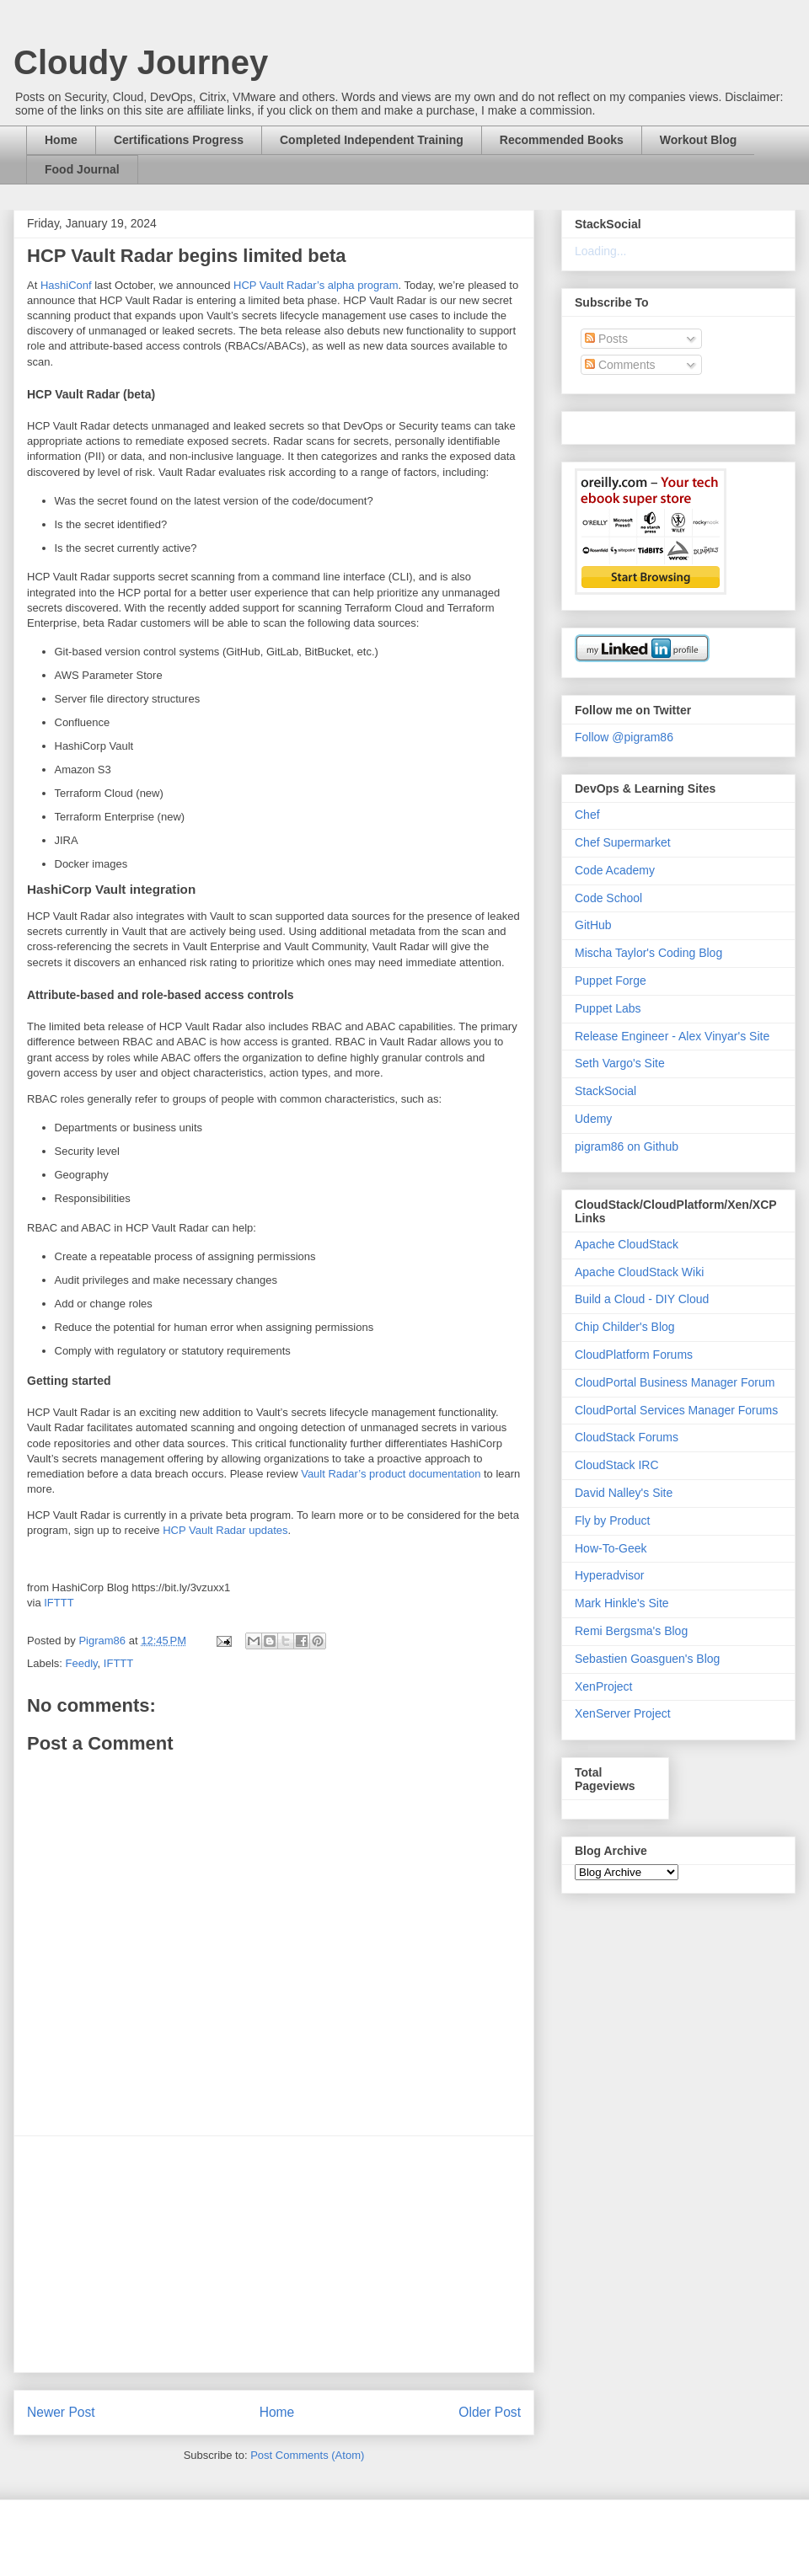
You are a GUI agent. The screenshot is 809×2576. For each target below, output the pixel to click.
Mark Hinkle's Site (622, 1603)
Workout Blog (698, 140)
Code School (608, 898)
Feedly (82, 1663)
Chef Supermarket (623, 842)
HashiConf (66, 285)
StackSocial (605, 1091)
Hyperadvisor (609, 1575)
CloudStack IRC (617, 1465)
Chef (587, 814)
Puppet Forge (610, 980)
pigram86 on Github (626, 1146)
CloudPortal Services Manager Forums (676, 1410)
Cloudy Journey (140, 62)
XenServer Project (623, 1713)
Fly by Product (612, 1520)
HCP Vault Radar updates (225, 1530)
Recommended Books (562, 140)
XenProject (603, 1686)
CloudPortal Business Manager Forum (674, 1382)
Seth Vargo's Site (620, 1063)
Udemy (593, 1118)
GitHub (593, 925)
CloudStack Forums (626, 1437)
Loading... (601, 251)
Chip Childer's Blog (625, 1326)
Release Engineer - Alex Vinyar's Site (672, 1036)
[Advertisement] (273, 2254)
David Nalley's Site (623, 1492)
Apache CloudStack (626, 1244)
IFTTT (58, 1602)
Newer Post (61, 2412)
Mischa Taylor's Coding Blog (648, 952)
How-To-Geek (611, 1548)
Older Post (489, 2412)
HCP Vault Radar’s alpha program (316, 285)
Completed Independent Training (371, 140)
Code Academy (615, 870)
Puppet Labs (608, 1008)
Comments (620, 364)
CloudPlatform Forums (634, 1354)
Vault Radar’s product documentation (390, 1473)
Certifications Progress (179, 140)
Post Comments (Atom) (307, 2455)
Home (61, 140)
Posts (606, 338)
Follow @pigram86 (624, 737)
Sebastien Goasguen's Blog (647, 1658)
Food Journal (82, 169)
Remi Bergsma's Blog (631, 1631)
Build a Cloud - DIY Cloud (642, 1299)
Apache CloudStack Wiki (639, 1272)
